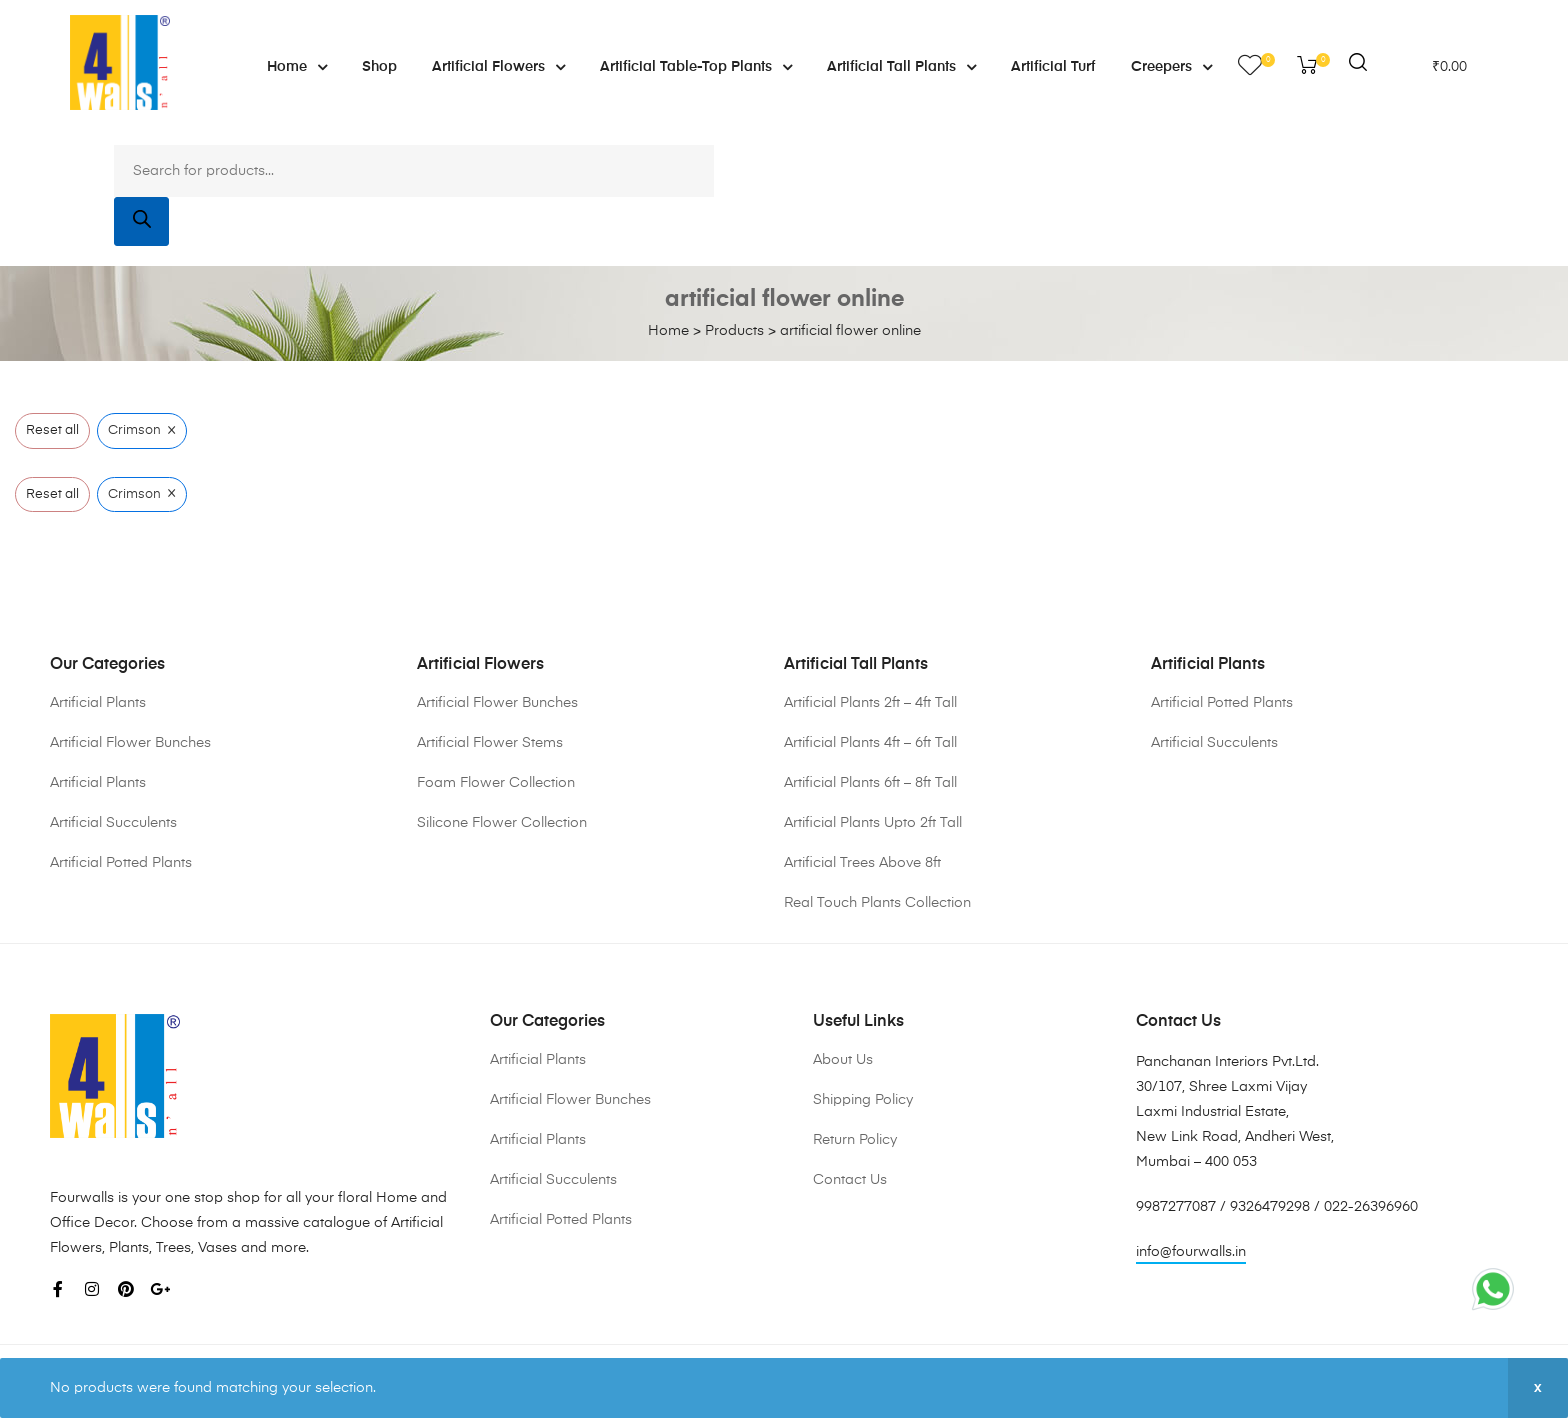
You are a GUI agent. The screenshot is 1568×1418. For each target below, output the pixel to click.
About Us (843, 1060)
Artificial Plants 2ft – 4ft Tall (870, 703)
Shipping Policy (863, 1100)
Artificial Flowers (498, 67)
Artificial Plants (98, 703)
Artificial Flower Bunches (130, 743)
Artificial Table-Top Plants (696, 67)
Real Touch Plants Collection (877, 903)
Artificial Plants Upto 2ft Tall (873, 823)
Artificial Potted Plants (121, 863)
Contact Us (850, 1180)
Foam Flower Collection (496, 783)
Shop (379, 67)
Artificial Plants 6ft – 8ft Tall (870, 783)
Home (297, 67)
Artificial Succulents (113, 823)
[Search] (141, 221)
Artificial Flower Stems (490, 743)
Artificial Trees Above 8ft (862, 863)
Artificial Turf (1053, 67)
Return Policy (855, 1140)
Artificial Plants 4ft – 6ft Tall (870, 743)
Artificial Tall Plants (901, 67)
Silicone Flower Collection (502, 823)
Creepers (1171, 67)
